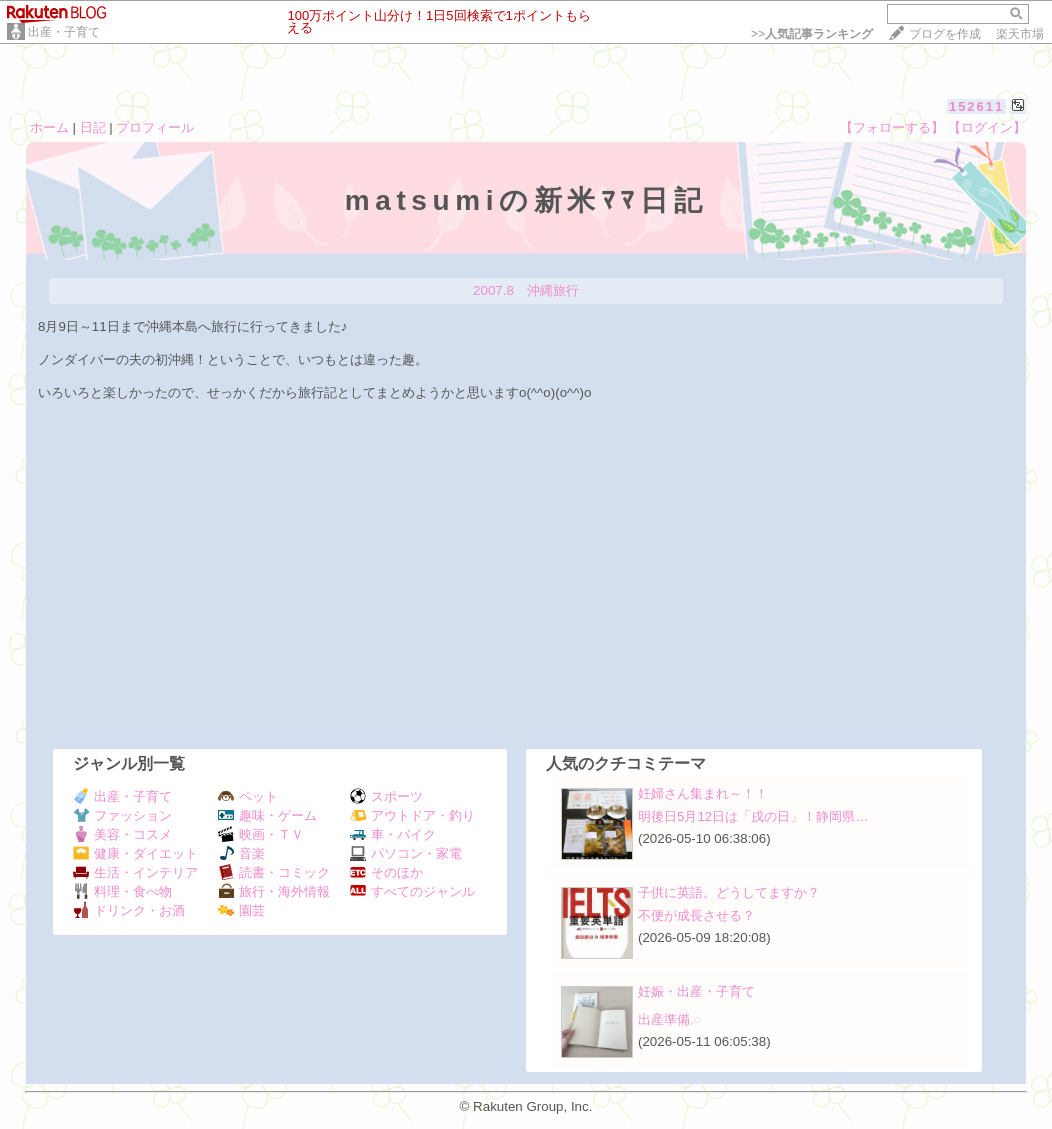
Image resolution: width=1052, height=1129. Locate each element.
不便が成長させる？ (696, 915)
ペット (248, 796)
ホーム (49, 127)
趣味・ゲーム (267, 815)
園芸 (241, 910)
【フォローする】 (892, 127)
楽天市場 (1020, 34)
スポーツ (386, 796)
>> (812, 34)
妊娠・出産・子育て (696, 991)
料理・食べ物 (122, 891)
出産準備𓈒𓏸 (669, 1019)
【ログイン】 (987, 127)
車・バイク (393, 834)
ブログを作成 (945, 34)
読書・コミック (274, 872)
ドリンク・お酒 (129, 910)
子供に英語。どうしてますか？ (729, 892)
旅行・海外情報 (274, 891)
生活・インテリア (135, 872)
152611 (976, 106)
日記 (93, 127)
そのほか (386, 872)
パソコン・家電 (406, 853)
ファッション (122, 815)
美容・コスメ (122, 834)
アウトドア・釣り (412, 815)
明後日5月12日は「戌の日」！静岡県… (753, 816)
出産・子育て (64, 32)
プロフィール (155, 127)
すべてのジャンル (412, 891)
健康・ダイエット (135, 853)
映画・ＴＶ (261, 834)
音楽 (241, 853)
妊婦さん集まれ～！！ (703, 793)
